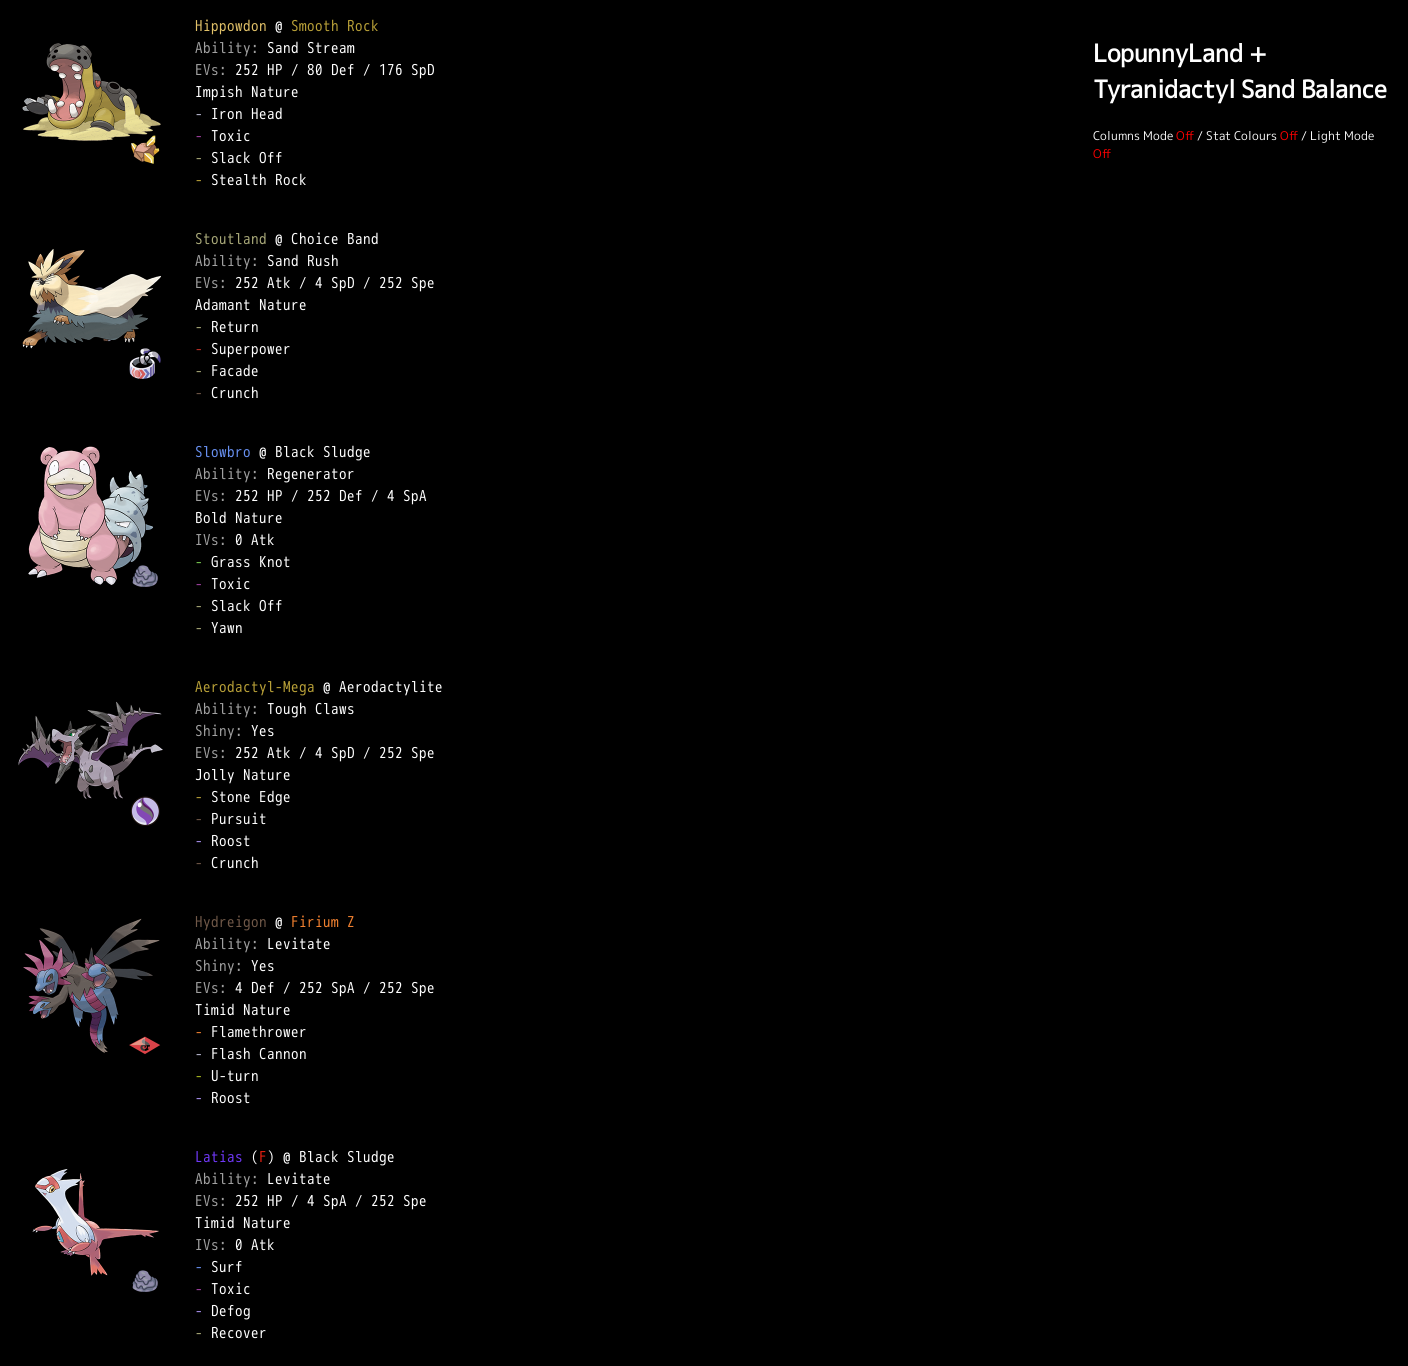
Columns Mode (1133, 135)
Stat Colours (1241, 135)
